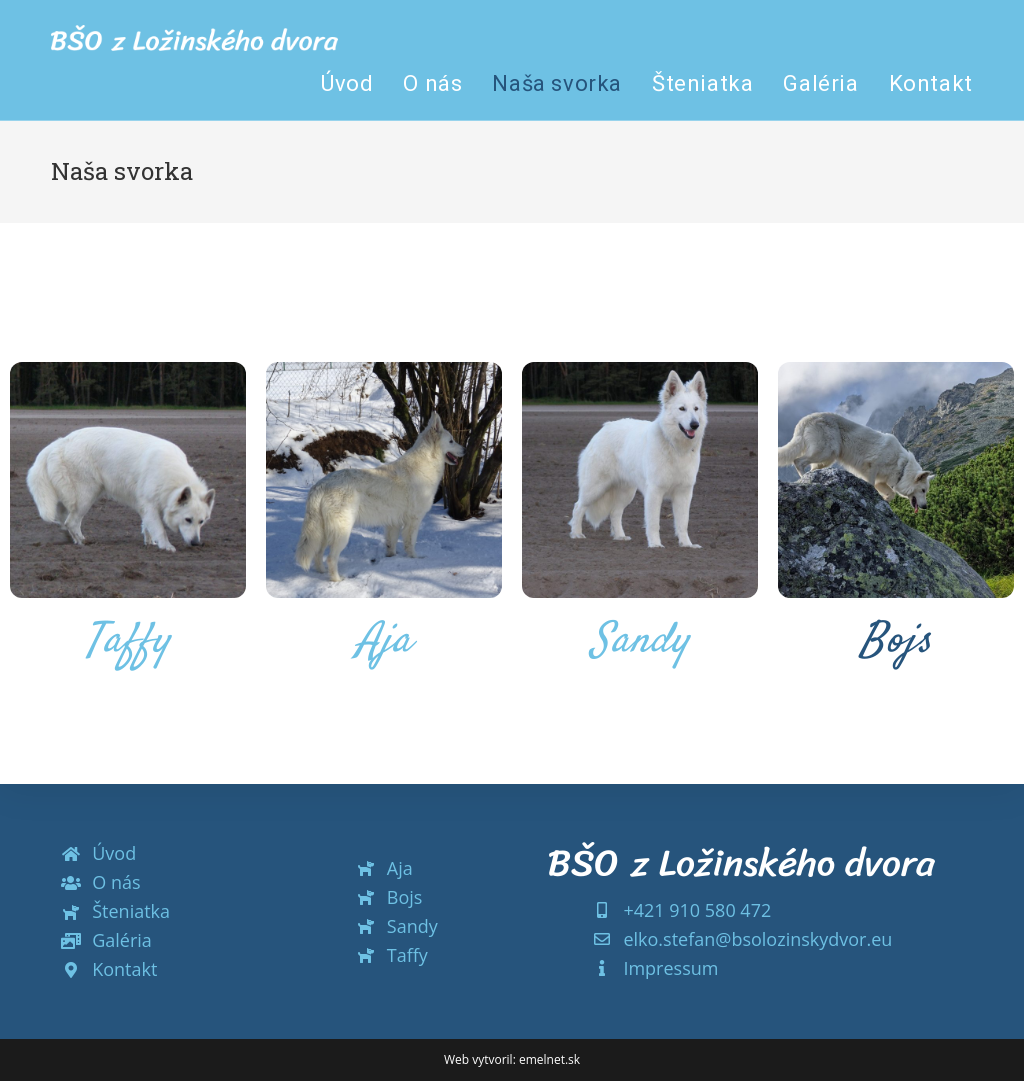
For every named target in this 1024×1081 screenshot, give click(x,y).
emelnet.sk (549, 1059)
